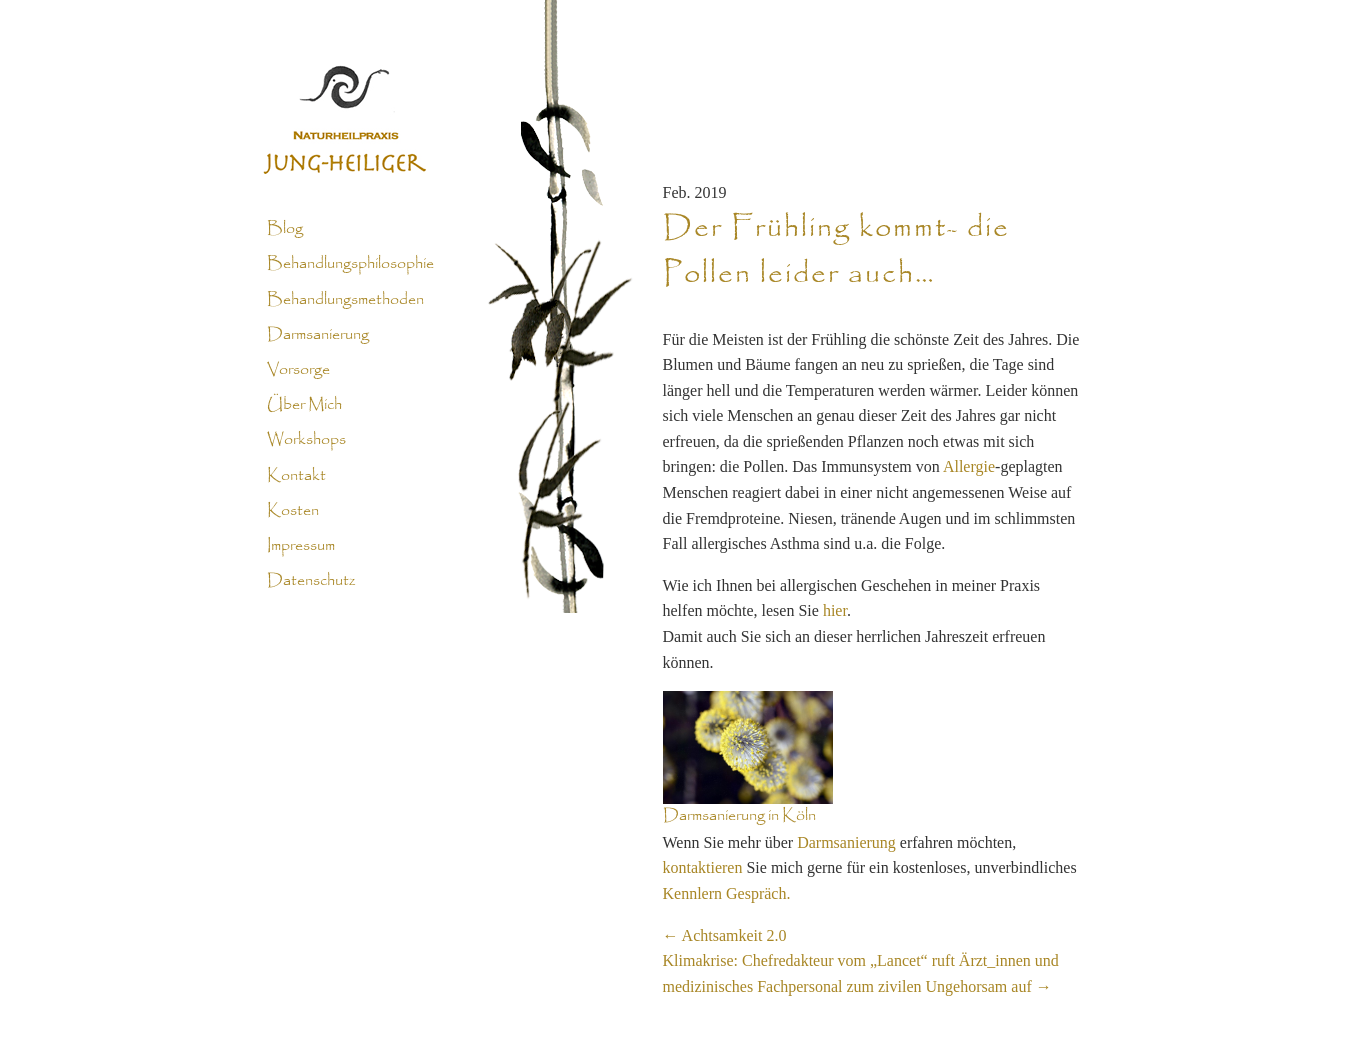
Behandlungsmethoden (345, 299)
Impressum (301, 546)
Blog (285, 229)
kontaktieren (703, 867)
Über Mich (304, 405)
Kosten (293, 511)
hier (835, 610)
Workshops (306, 440)
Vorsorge (298, 370)
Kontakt (296, 475)
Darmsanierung (318, 335)
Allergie (969, 466)
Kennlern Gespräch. (727, 893)
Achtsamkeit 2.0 (725, 935)
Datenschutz (311, 581)
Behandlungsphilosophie (350, 264)
